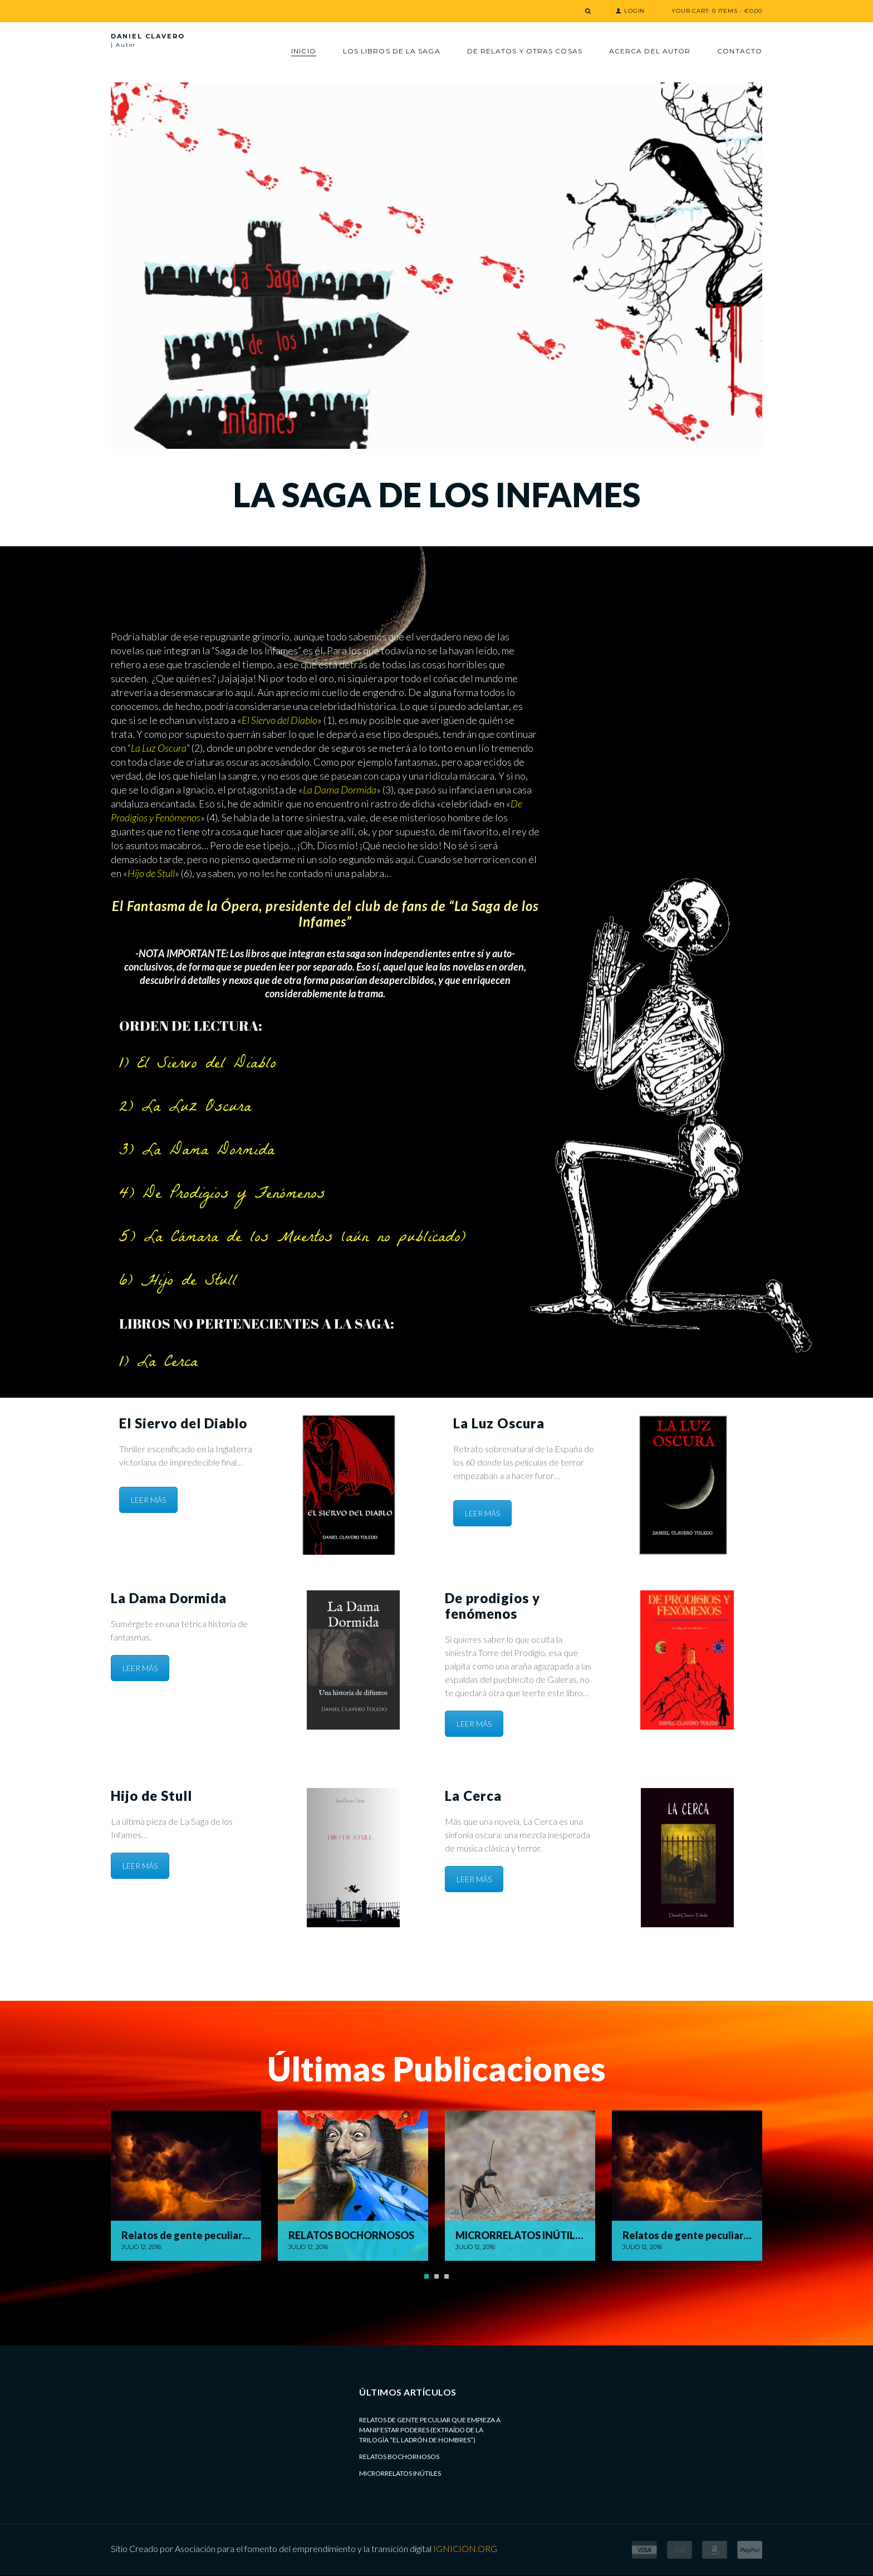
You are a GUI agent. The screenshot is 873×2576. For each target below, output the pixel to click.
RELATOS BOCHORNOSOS (399, 2456)
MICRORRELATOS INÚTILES (400, 2473)
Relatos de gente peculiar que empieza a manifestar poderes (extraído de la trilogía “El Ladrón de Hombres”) (430, 2430)
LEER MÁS (148, 1500)
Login (634, 10)
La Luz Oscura (159, 748)
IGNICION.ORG (465, 2548)
